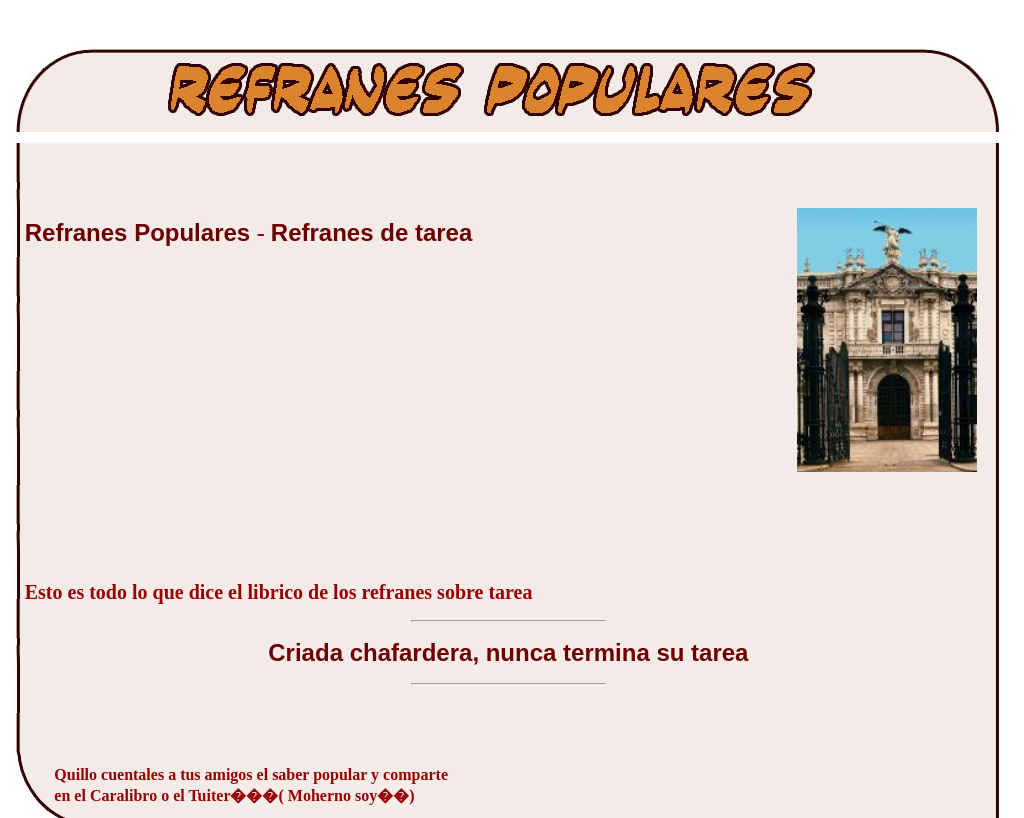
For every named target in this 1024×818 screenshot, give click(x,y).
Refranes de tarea (371, 232)
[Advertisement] (175, 424)
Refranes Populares (141, 232)
